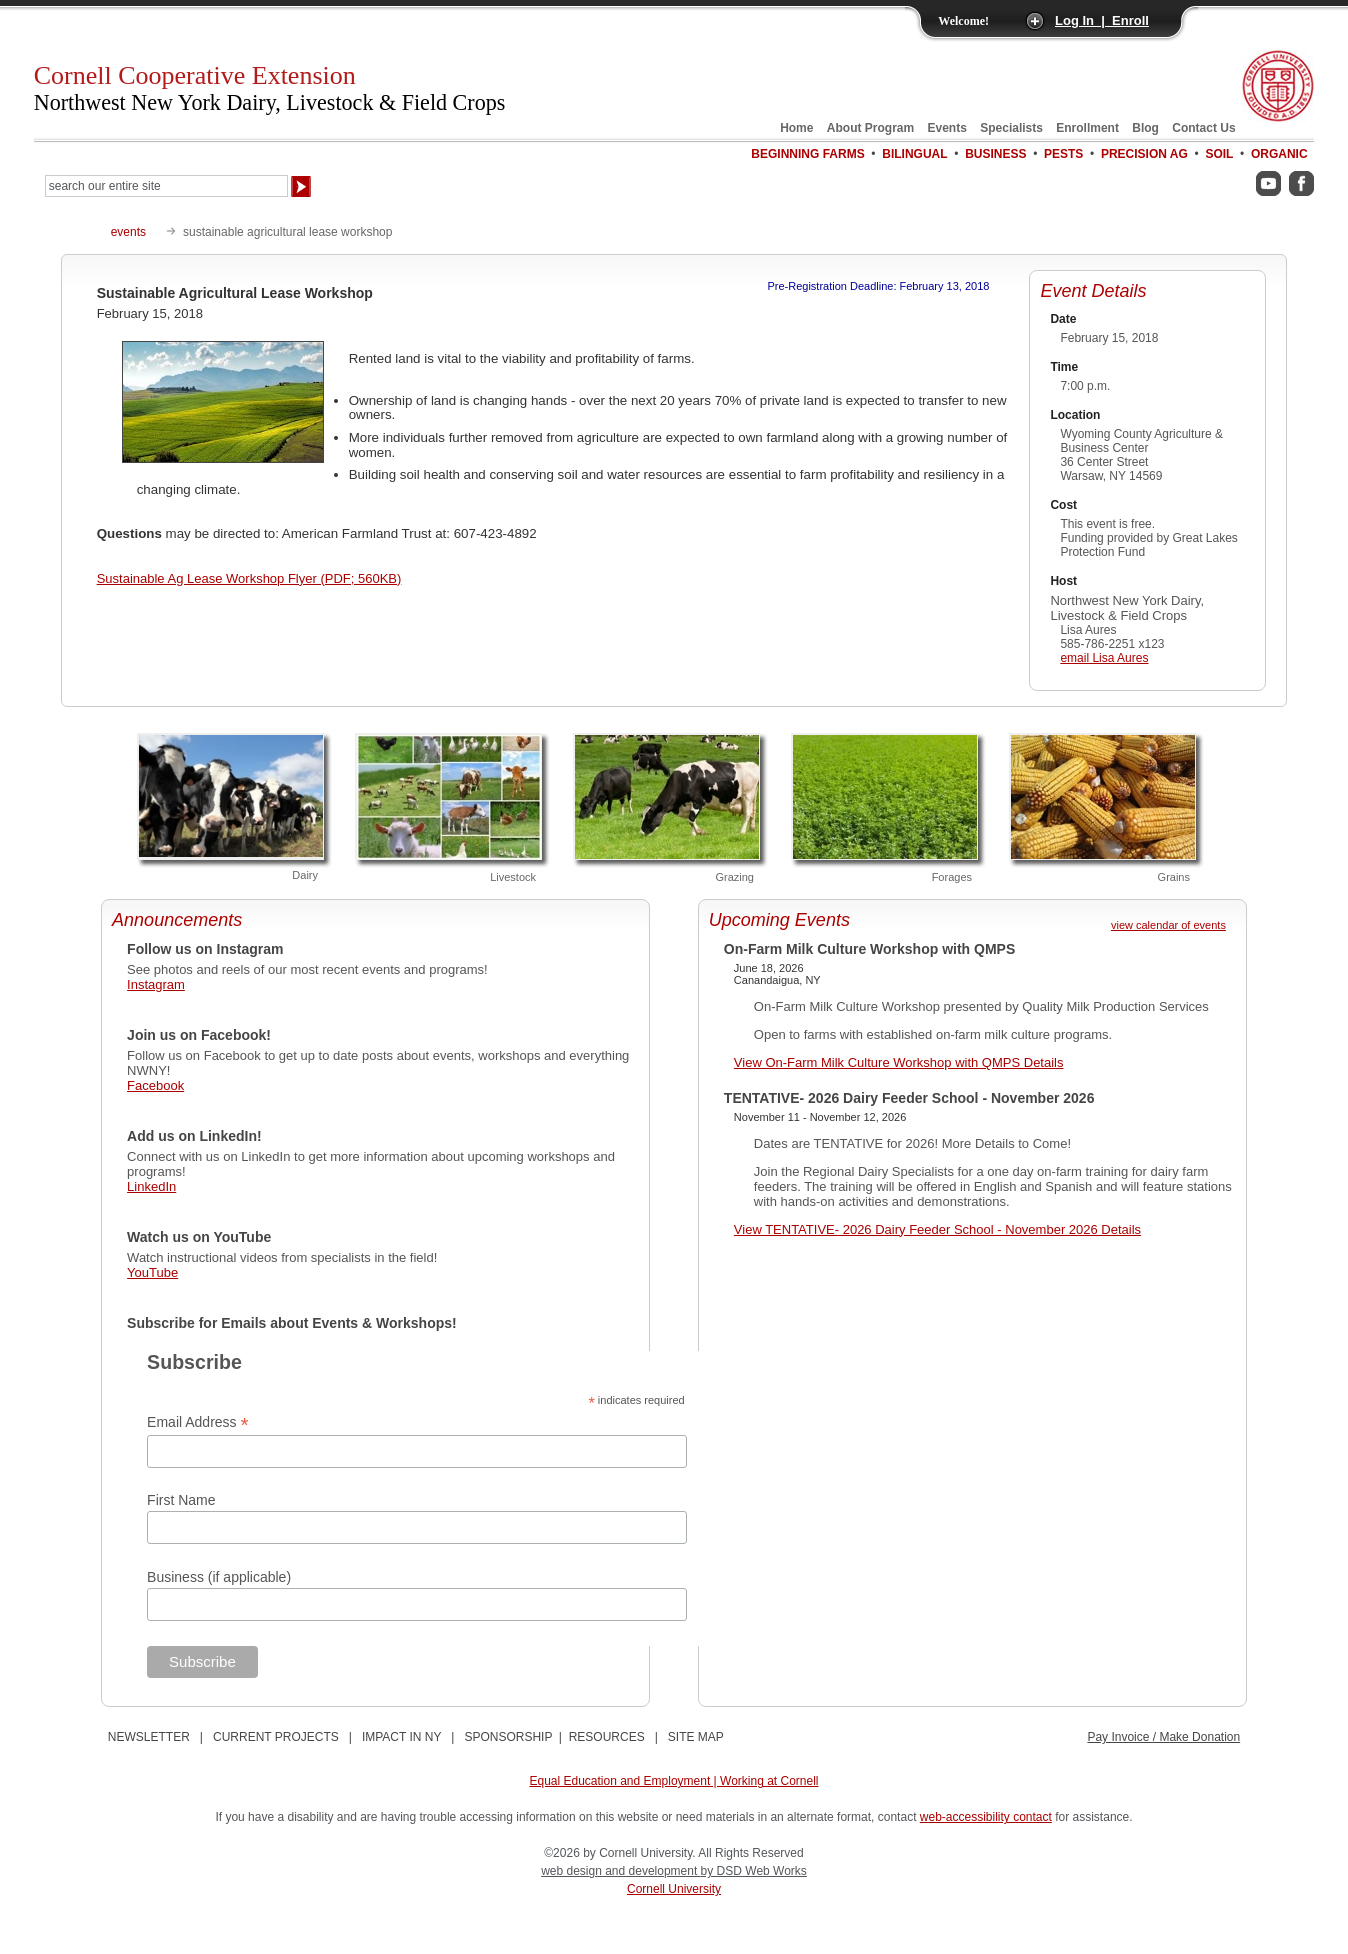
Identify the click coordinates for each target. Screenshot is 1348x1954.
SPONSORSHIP (508, 1737)
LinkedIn (151, 1186)
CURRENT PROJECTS (276, 1737)
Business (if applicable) (219, 1577)
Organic (1279, 154)
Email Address (198, 1422)
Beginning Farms (807, 154)
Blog (1145, 128)
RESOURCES (607, 1737)
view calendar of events (1168, 925)
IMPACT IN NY (401, 1737)
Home (796, 128)
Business (995, 154)
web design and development (620, 1871)
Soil (1219, 154)
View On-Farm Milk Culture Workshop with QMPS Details (899, 1062)
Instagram (156, 984)
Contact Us (1203, 128)
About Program (870, 128)
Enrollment (1087, 128)
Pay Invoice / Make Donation (1163, 1737)
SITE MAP (696, 1737)
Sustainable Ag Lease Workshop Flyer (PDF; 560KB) (249, 578)
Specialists (1011, 128)
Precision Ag (1144, 154)
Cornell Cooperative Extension (270, 88)
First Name (181, 1500)
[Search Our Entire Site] (166, 186)
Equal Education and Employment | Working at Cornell (673, 1781)
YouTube (152, 1272)
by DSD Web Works (754, 1871)
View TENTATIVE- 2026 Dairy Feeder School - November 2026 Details (937, 1229)
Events (947, 128)
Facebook (155, 1085)
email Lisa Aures (1104, 658)
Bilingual (914, 154)
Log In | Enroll (1102, 20)
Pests (1063, 154)
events (128, 232)
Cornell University (674, 1889)
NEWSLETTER (149, 1737)
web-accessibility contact (986, 1817)
